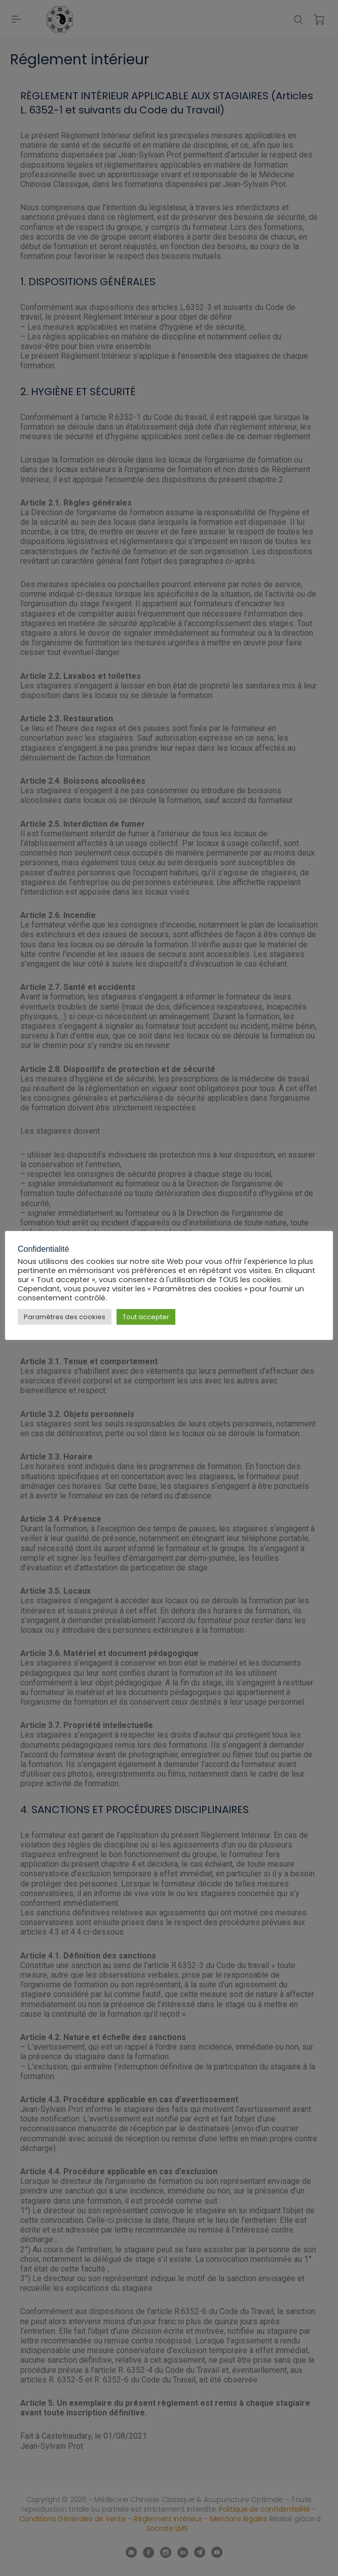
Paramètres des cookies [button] (64, 1317)
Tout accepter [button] (146, 1317)
